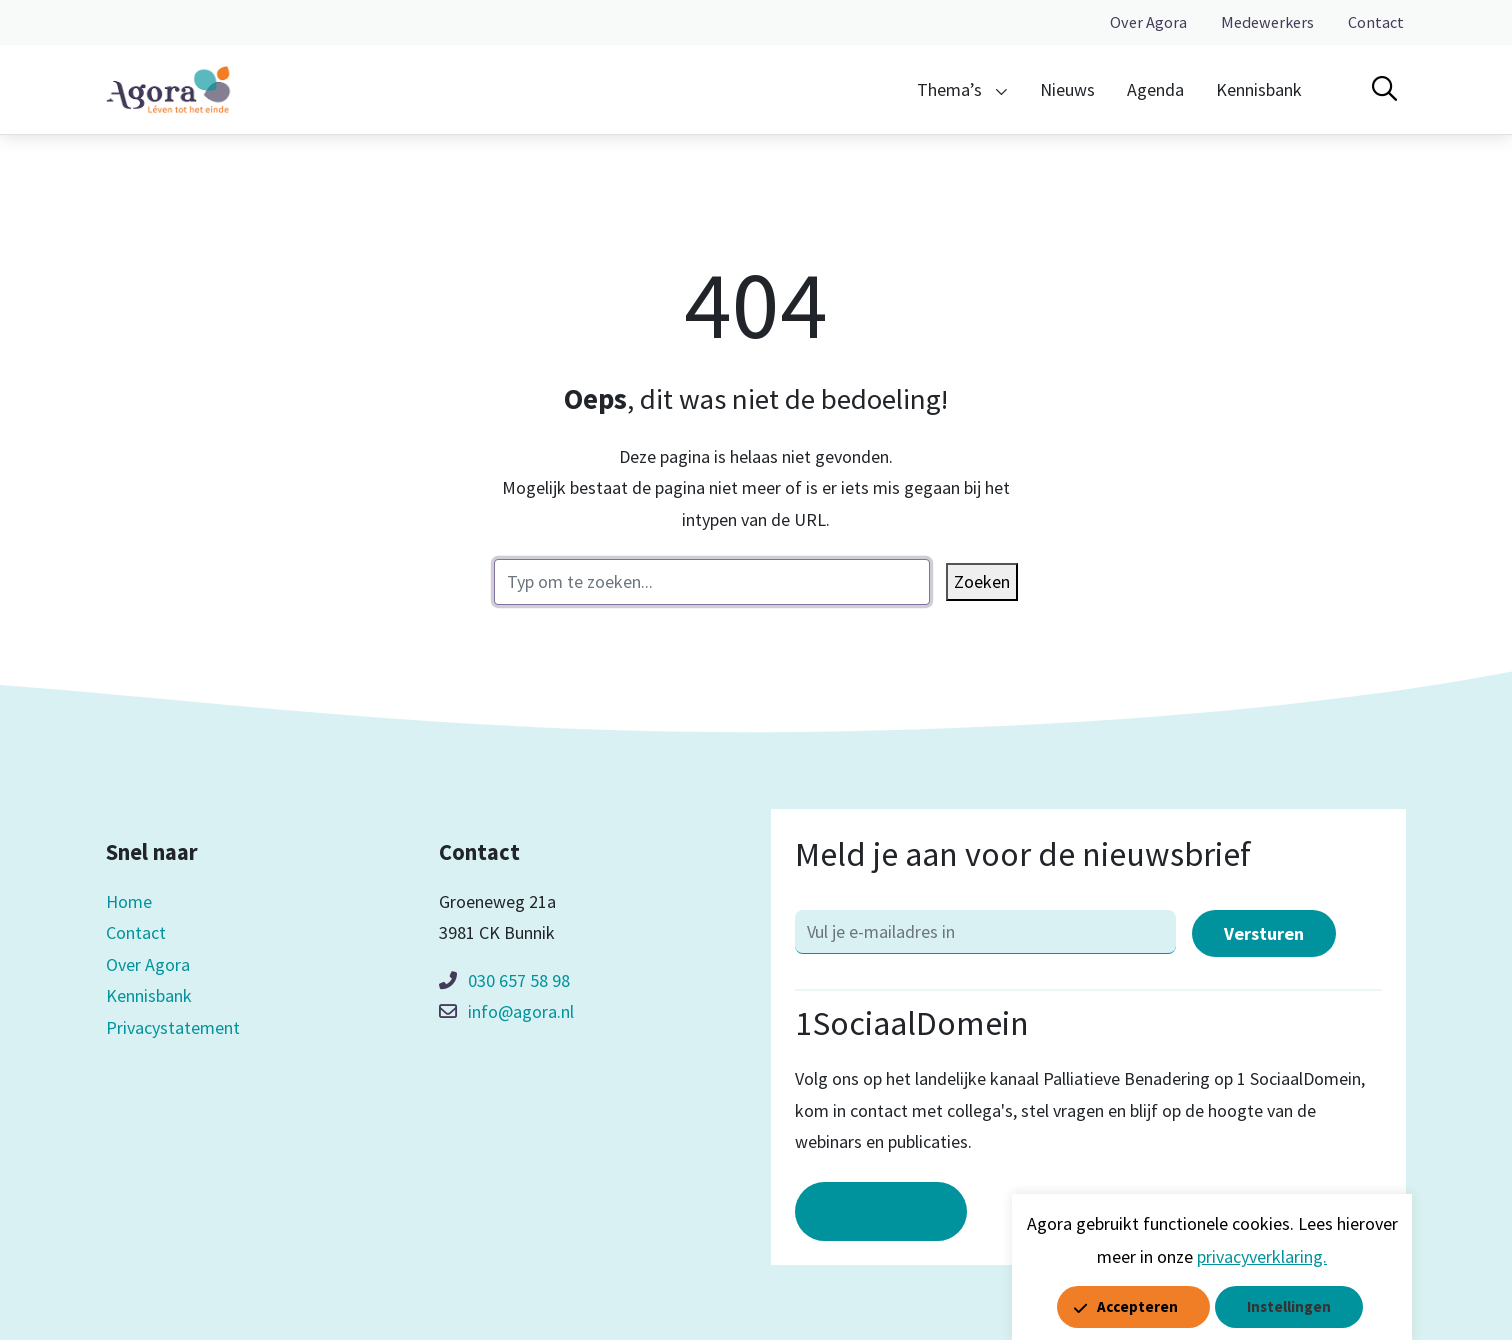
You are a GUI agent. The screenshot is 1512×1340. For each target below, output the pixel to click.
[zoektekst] (712, 582)
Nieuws (1067, 89)
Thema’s (949, 89)
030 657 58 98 (519, 980)
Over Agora (1148, 22)
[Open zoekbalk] (1384, 89)
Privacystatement (173, 1027)
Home (129, 901)
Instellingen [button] (1289, 1306)
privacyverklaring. (1262, 1256)
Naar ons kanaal (881, 1211)
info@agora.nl (521, 1011)
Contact (1376, 22)
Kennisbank (1259, 89)
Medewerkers (1267, 22)
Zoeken (982, 581)
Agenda (1155, 89)
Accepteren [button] (1137, 1306)
